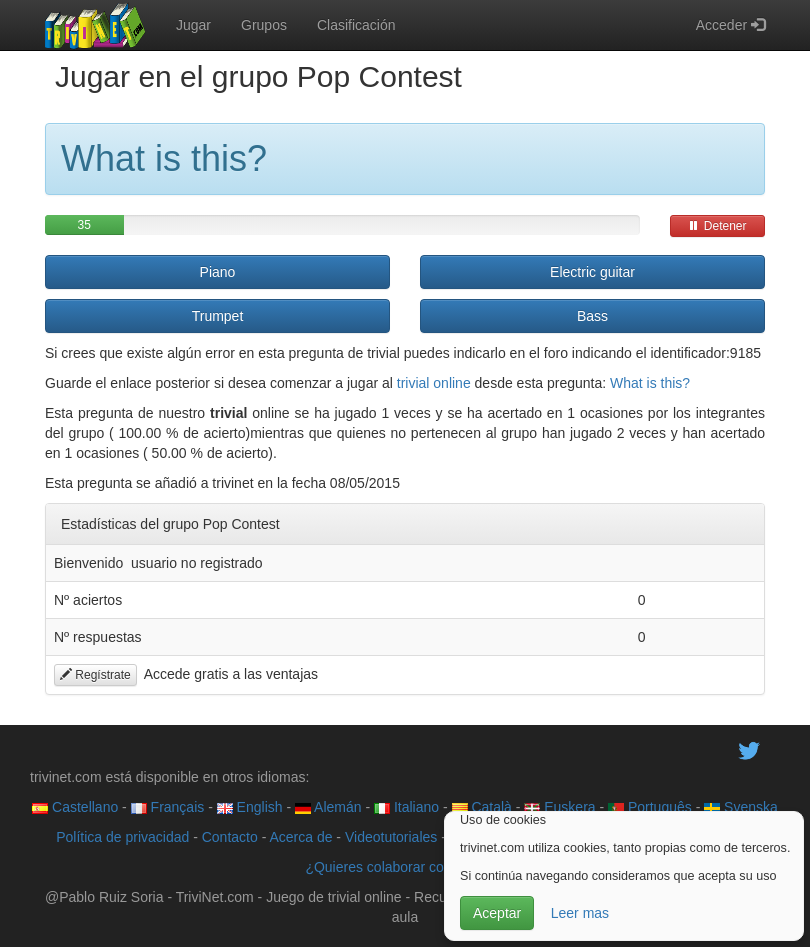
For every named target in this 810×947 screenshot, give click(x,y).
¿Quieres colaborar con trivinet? (404, 867)
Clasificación (356, 25)
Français (168, 807)
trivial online (434, 383)
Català (482, 807)
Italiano (406, 807)
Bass (592, 316)
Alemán (328, 807)
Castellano (75, 807)
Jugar (193, 25)
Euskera (559, 807)
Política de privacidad (122, 837)
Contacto (230, 837)
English (250, 807)
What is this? (650, 383)
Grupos (264, 25)
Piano (218, 272)
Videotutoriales (391, 837)
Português (650, 807)
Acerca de (300, 837)
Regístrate (95, 675)
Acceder (730, 25)
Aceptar (497, 913)
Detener (717, 226)
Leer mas (580, 913)
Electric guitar (592, 272)
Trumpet (218, 316)
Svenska (741, 807)
